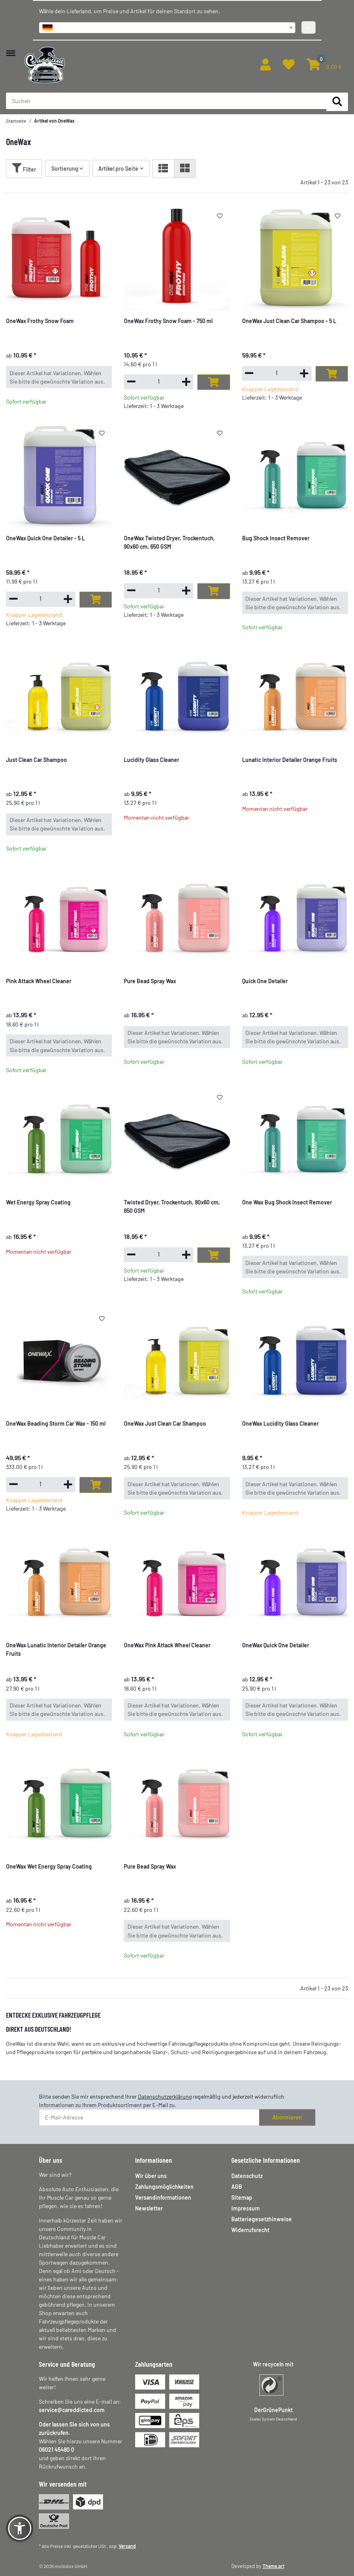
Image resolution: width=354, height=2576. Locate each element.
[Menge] (158, 381)
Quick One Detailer (265, 981)
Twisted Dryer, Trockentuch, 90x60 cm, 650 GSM (172, 1206)
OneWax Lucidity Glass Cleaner (280, 1423)
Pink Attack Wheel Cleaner (38, 981)
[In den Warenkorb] (213, 382)
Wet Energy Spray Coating (38, 1202)
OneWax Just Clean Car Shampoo (165, 1423)
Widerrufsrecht (250, 2229)
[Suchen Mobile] (166, 101)
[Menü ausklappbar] (10, 49)
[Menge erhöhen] (186, 381)
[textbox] (167, 27)
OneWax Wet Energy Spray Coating (49, 1866)
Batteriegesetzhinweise (261, 2219)
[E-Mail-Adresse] (149, 2117)
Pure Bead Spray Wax (150, 981)
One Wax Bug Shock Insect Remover (287, 1202)
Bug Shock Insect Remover (275, 538)
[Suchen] (337, 102)
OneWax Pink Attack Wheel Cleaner (167, 1645)
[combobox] (167, 27)
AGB (236, 2186)
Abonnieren (287, 2117)
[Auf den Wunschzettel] (219, 215)
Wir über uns (151, 2175)
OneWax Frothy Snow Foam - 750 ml (168, 320)
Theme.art (273, 2566)
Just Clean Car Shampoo (36, 759)
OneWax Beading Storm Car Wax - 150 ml (55, 1423)
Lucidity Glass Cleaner (151, 759)
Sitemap (241, 2197)
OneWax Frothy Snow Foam (40, 320)
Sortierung (64, 168)
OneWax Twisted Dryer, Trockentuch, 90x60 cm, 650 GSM (169, 542)
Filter (24, 168)
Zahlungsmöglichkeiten (164, 2186)
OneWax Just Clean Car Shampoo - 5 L (289, 320)
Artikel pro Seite (118, 168)
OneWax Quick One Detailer (275, 1645)
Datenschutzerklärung (165, 2096)
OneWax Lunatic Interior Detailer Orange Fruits (56, 1649)
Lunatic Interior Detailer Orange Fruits (289, 759)
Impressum (245, 2208)
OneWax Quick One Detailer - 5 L (45, 538)
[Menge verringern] (131, 381)
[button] (265, 65)
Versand (127, 2546)
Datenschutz (247, 2175)
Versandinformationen (163, 2197)
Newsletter (149, 2208)
